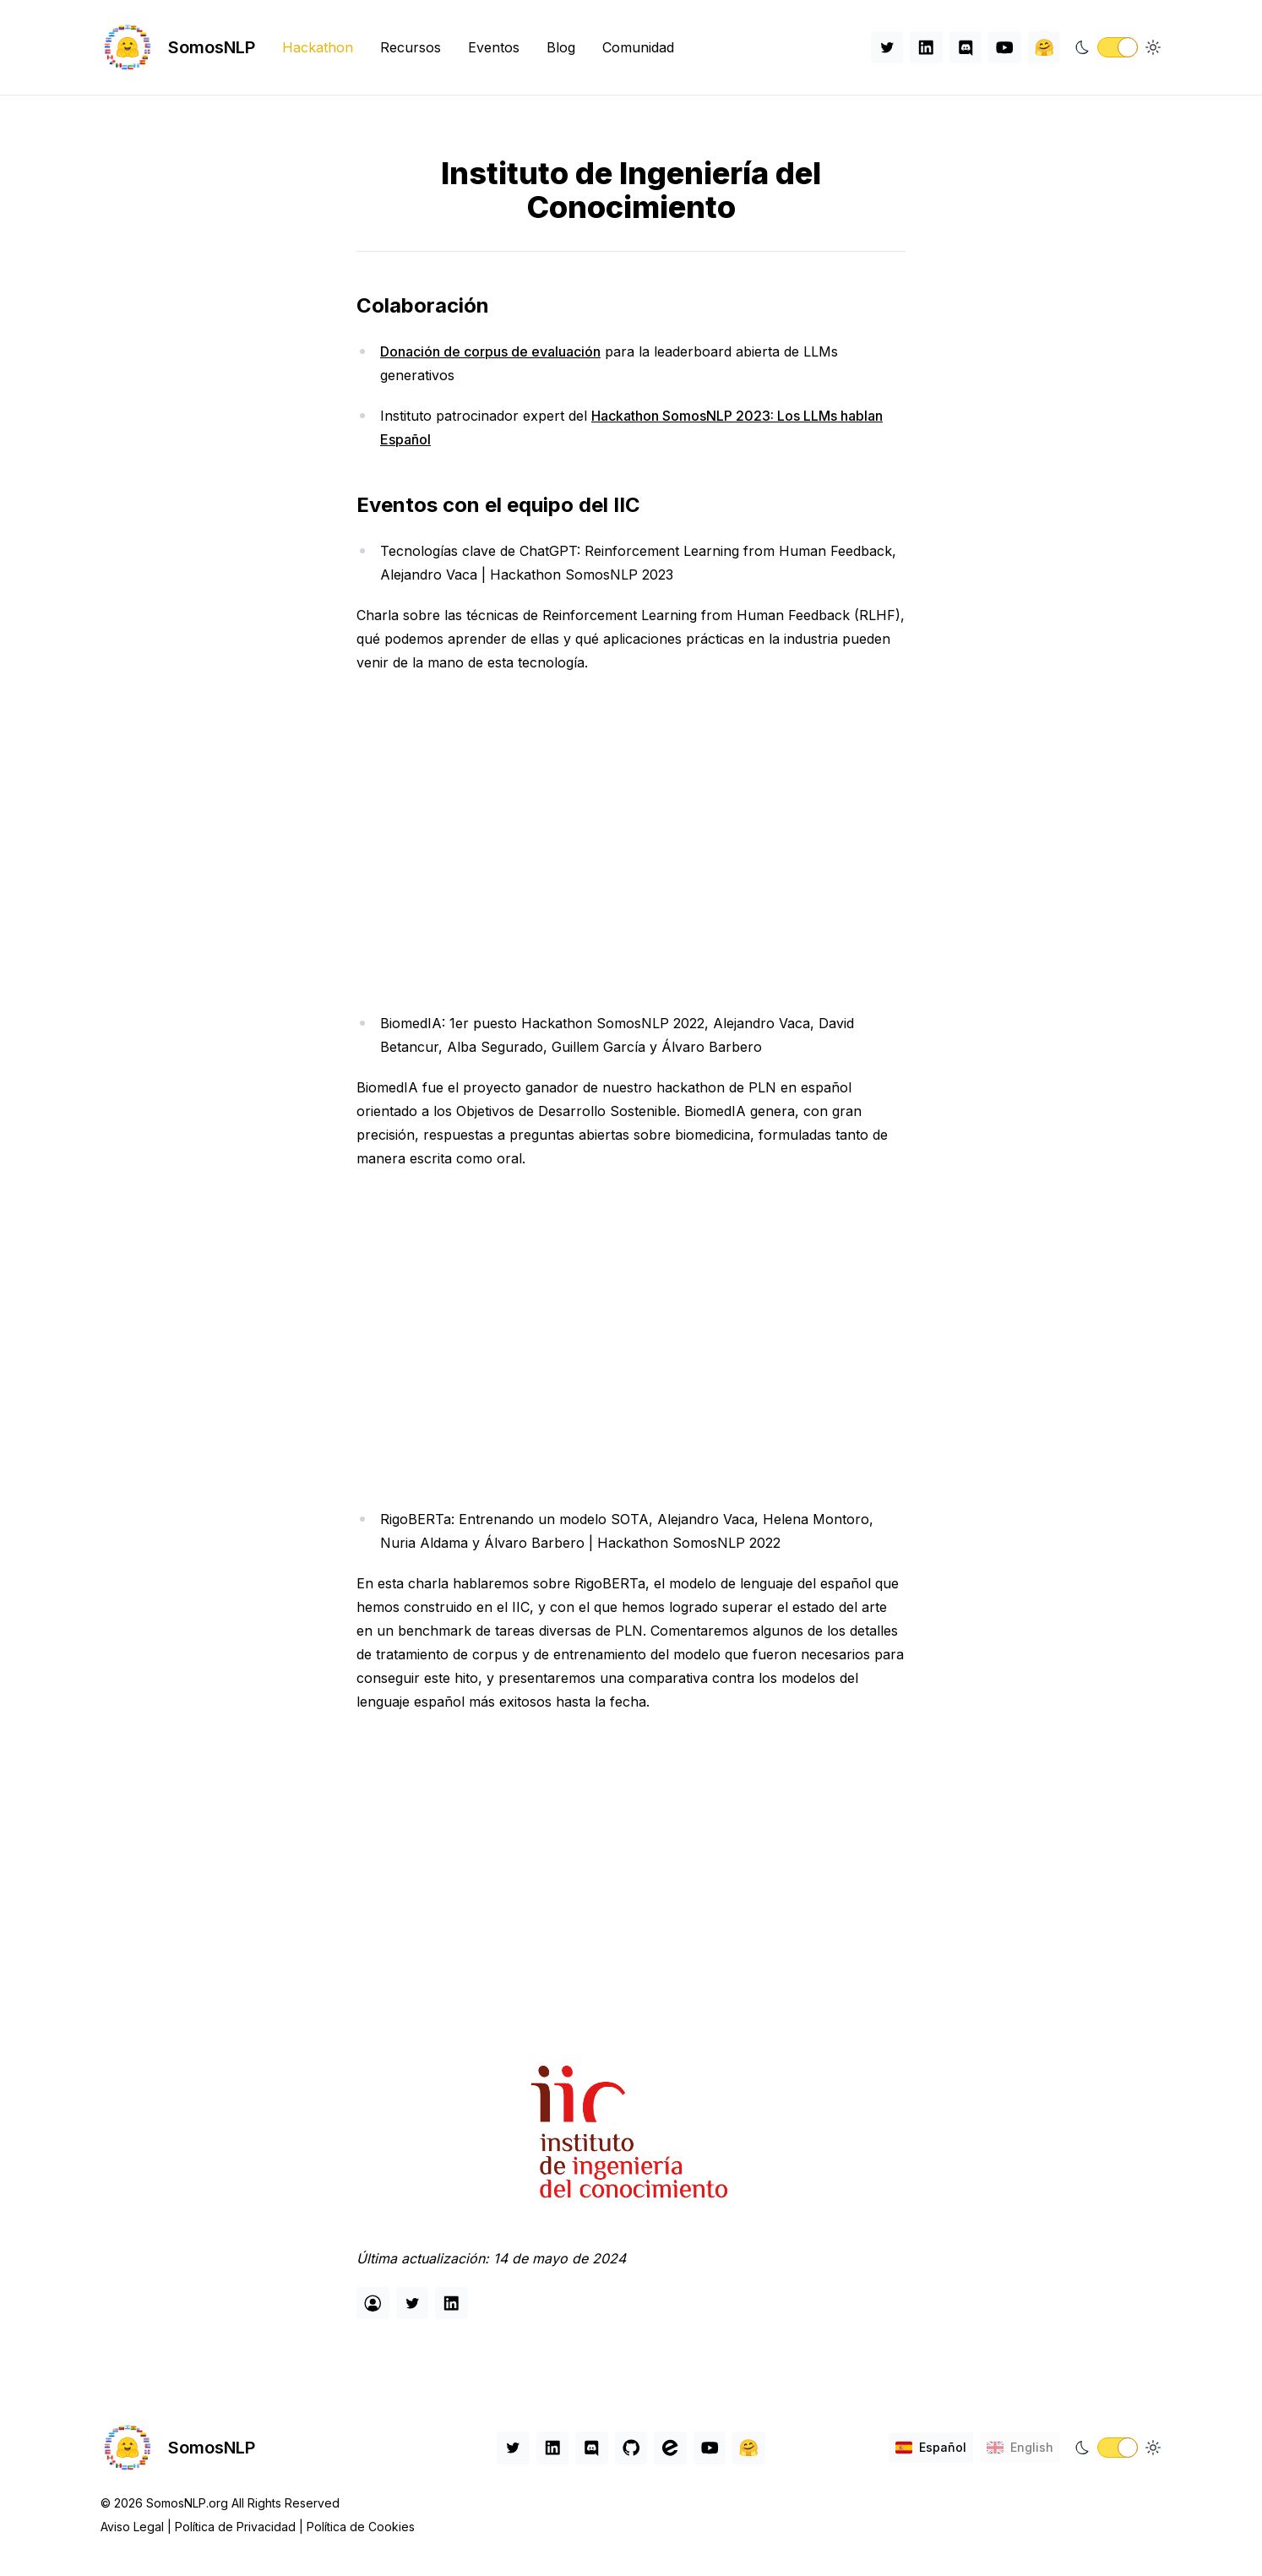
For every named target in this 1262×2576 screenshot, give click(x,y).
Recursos (410, 47)
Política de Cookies (361, 2526)
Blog (561, 47)
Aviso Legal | (138, 2526)
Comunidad (638, 47)
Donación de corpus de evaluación (490, 351)
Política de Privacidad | (241, 2526)
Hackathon (317, 47)
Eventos (493, 47)
